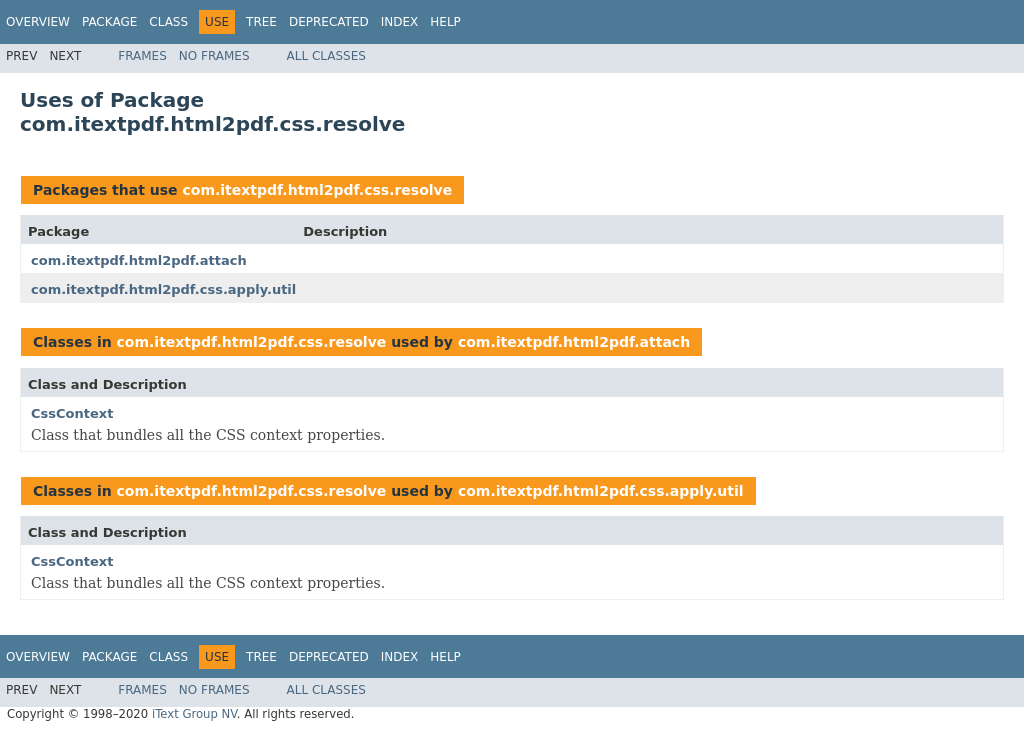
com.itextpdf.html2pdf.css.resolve (317, 190)
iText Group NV (194, 714)
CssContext (72, 413)
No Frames (214, 56)
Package (109, 22)
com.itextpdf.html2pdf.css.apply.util (163, 289)
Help (445, 22)
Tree (261, 22)
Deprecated (329, 22)
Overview (38, 22)
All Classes (326, 56)
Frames (142, 56)
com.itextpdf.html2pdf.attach (139, 260)
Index (400, 22)
